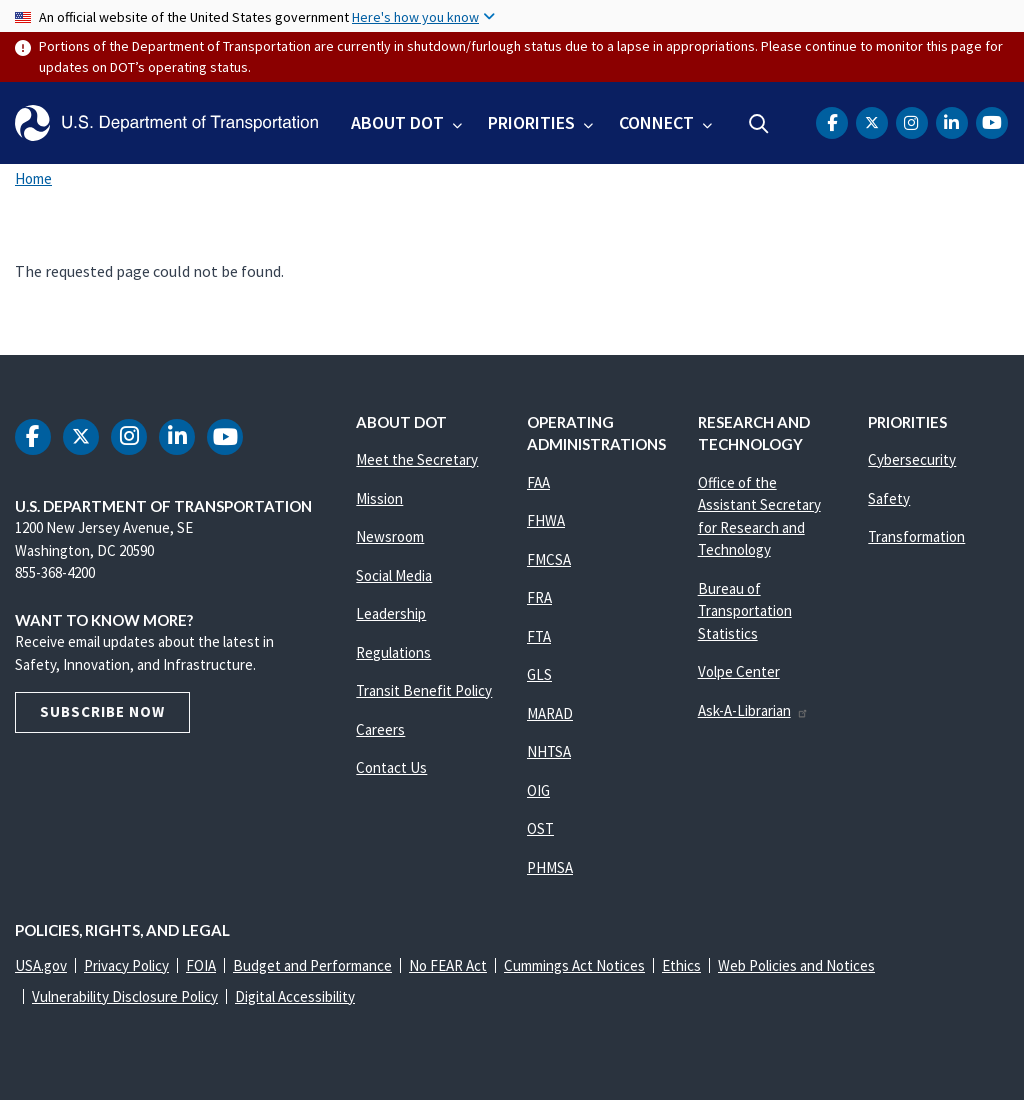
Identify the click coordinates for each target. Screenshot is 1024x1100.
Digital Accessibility (295, 996)
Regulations (393, 652)
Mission (379, 498)
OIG (538, 790)
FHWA (546, 520)
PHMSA (550, 867)
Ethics (681, 965)
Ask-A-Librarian (753, 710)
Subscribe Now (102, 711)
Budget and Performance (312, 965)
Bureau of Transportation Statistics (745, 611)
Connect (656, 122)
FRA (539, 597)
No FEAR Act (448, 965)
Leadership (391, 613)
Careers (380, 729)
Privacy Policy (126, 965)
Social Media (394, 575)
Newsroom (390, 536)
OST (540, 828)
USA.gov (41, 965)
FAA (538, 482)
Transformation (916, 536)
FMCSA (549, 559)
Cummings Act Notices (574, 965)
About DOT (397, 122)
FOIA (201, 965)
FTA (539, 636)
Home (33, 178)
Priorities (531, 122)
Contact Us (391, 767)
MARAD (550, 713)
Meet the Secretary (417, 459)
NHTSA (549, 751)
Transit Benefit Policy (424, 690)
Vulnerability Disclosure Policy (125, 996)
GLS (539, 674)
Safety (889, 498)
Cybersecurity (912, 459)
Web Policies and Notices (796, 965)
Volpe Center (739, 671)
